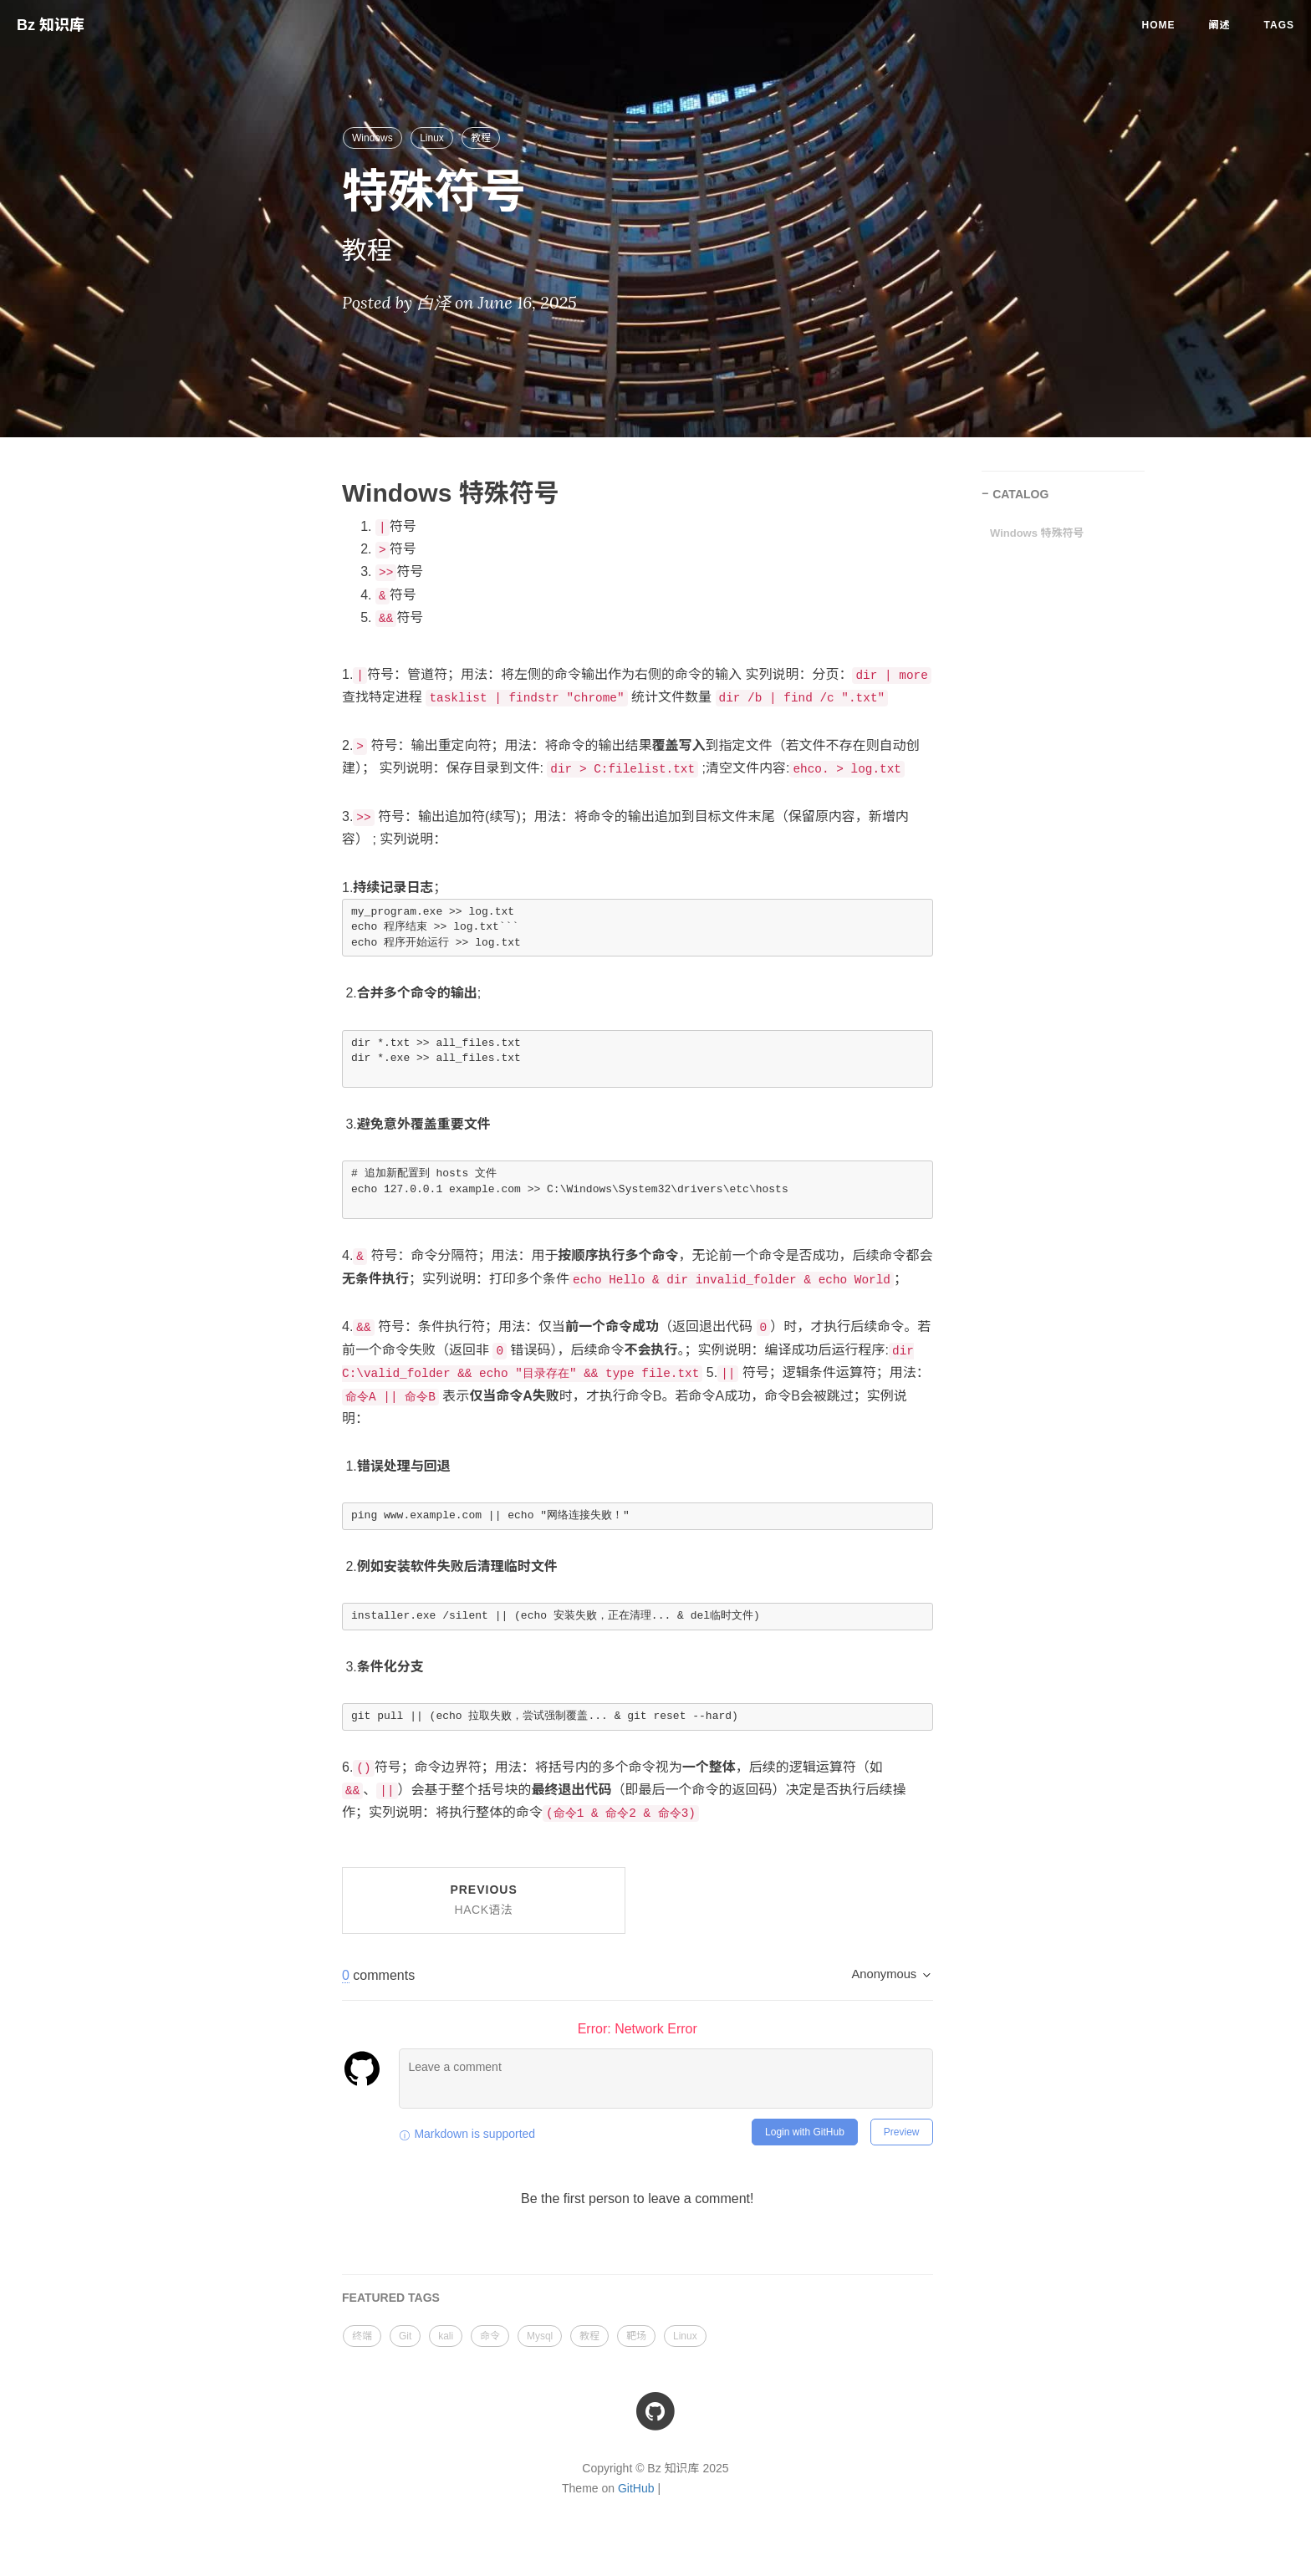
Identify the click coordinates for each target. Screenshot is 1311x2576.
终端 (362, 2336)
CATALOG (1020, 494)
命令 (490, 2336)
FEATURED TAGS (391, 2297)
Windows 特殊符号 (1037, 533)
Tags (1279, 25)
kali (445, 2336)
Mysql (540, 2336)
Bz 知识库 (50, 25)
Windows (372, 138)
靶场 (636, 2336)
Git (405, 2336)
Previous (483, 1899)
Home (1159, 25)
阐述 (1220, 25)
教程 (481, 138)
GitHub (636, 2488)
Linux (432, 138)
